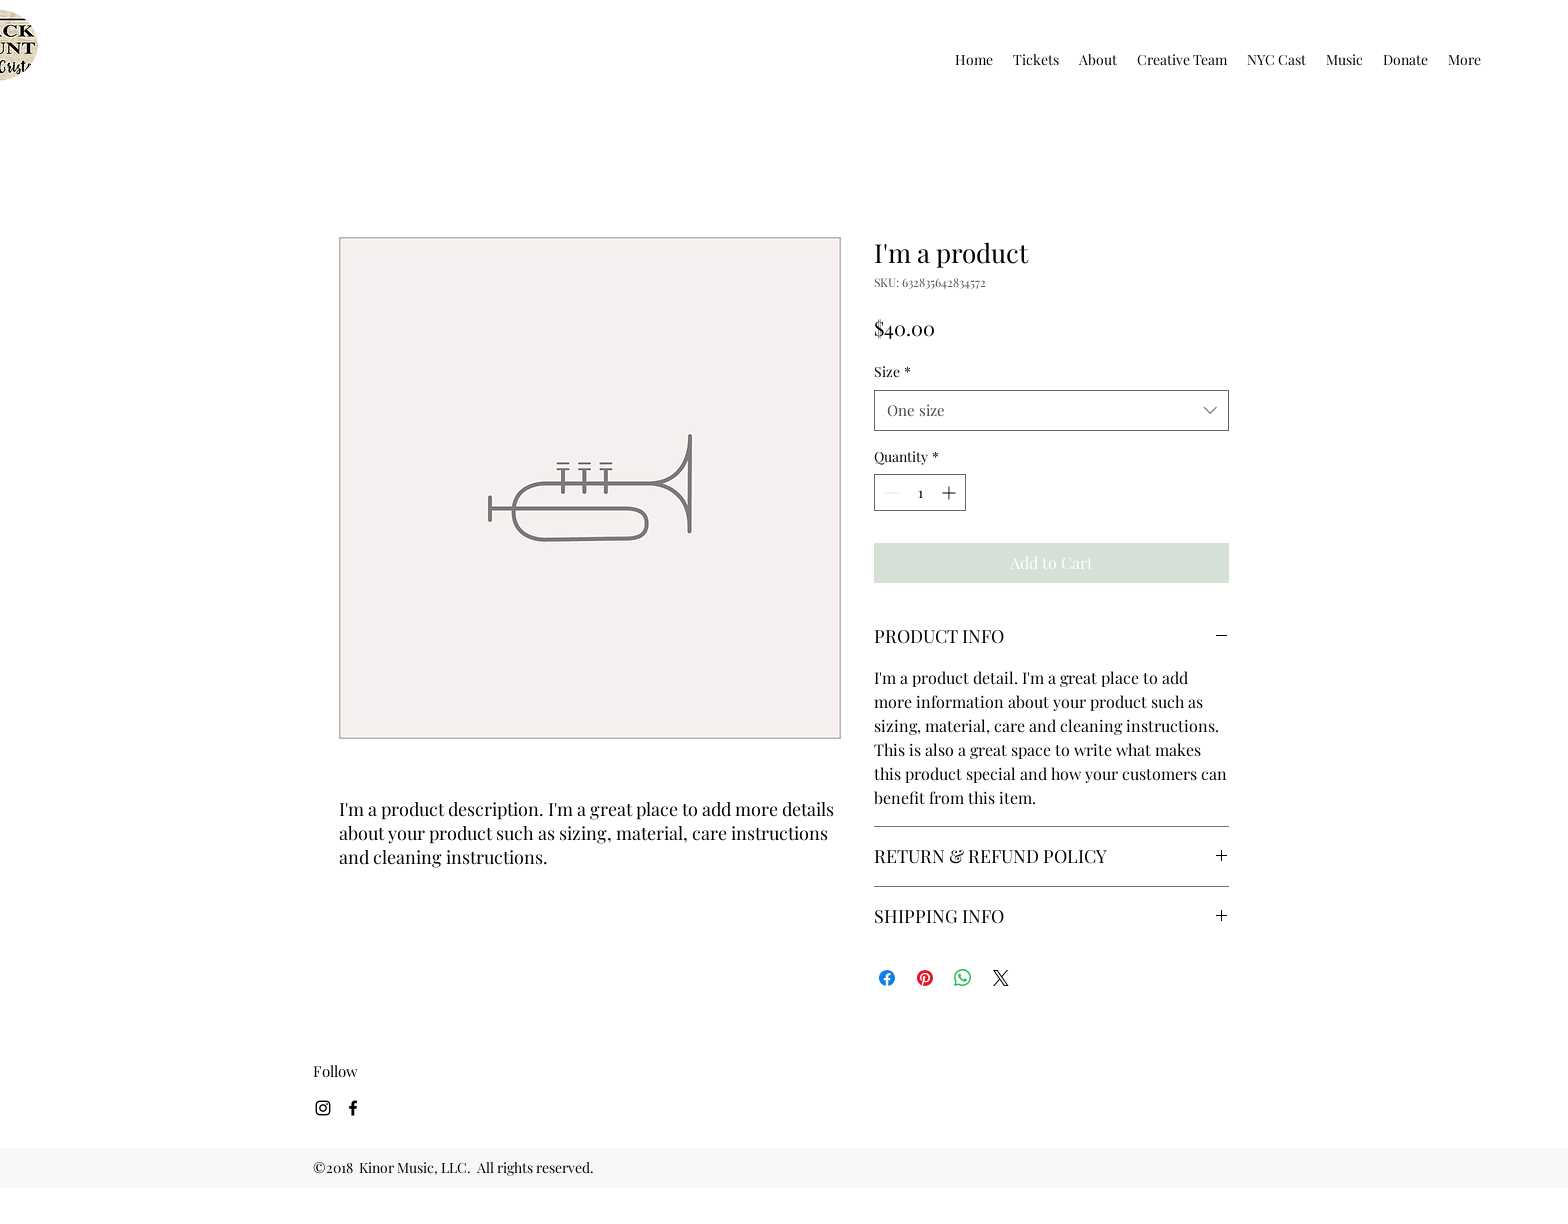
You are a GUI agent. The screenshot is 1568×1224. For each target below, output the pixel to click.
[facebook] (353, 1108)
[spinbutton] (920, 492)
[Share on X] (1001, 978)
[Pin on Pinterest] (925, 978)
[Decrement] (889, 492)
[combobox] (1051, 410)
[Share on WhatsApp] (963, 978)
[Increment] (950, 492)
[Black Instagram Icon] (323, 1108)
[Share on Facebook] (887, 978)
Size (892, 371)
